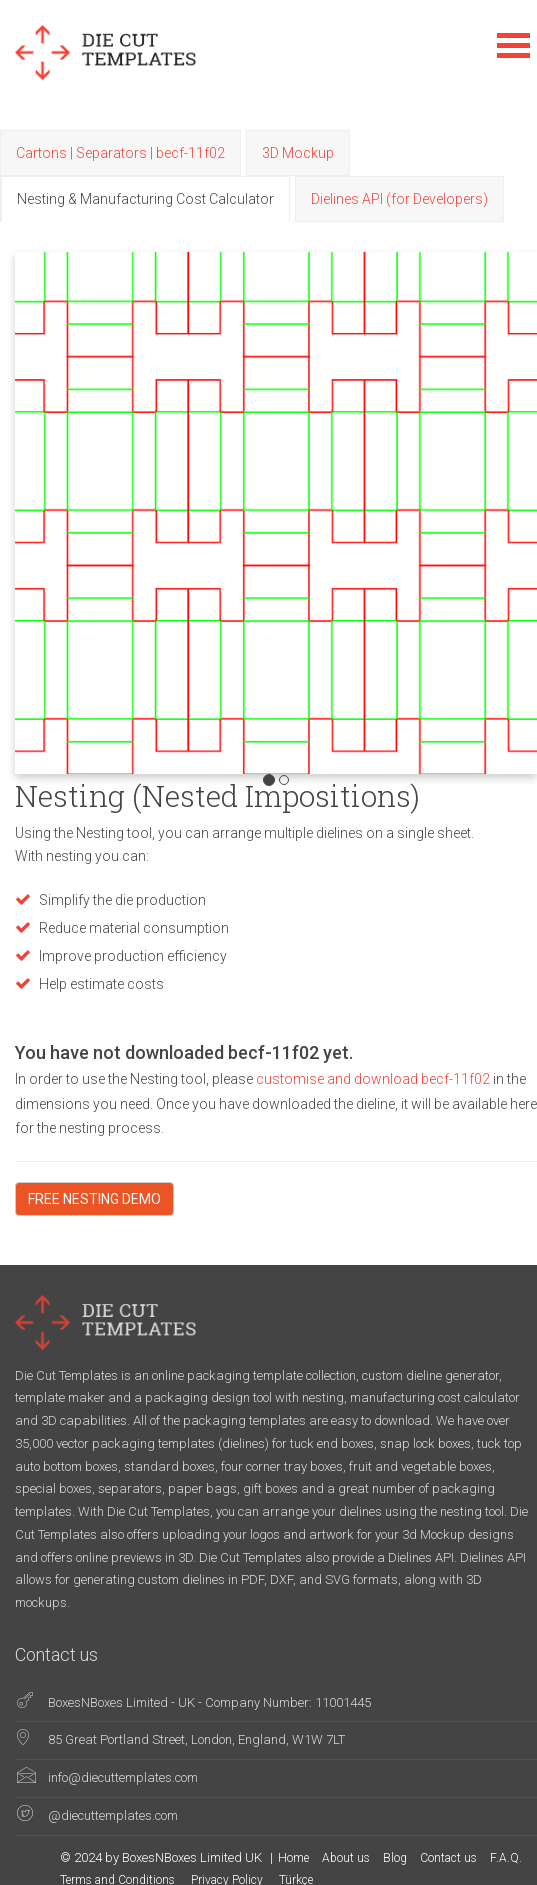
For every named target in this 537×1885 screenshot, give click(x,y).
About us (346, 1858)
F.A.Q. (506, 1858)
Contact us (448, 1858)
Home (293, 1858)
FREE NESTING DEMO (94, 1199)
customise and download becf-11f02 (374, 1079)
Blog (395, 1858)
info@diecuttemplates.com (123, 1777)
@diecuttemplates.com (113, 1815)
